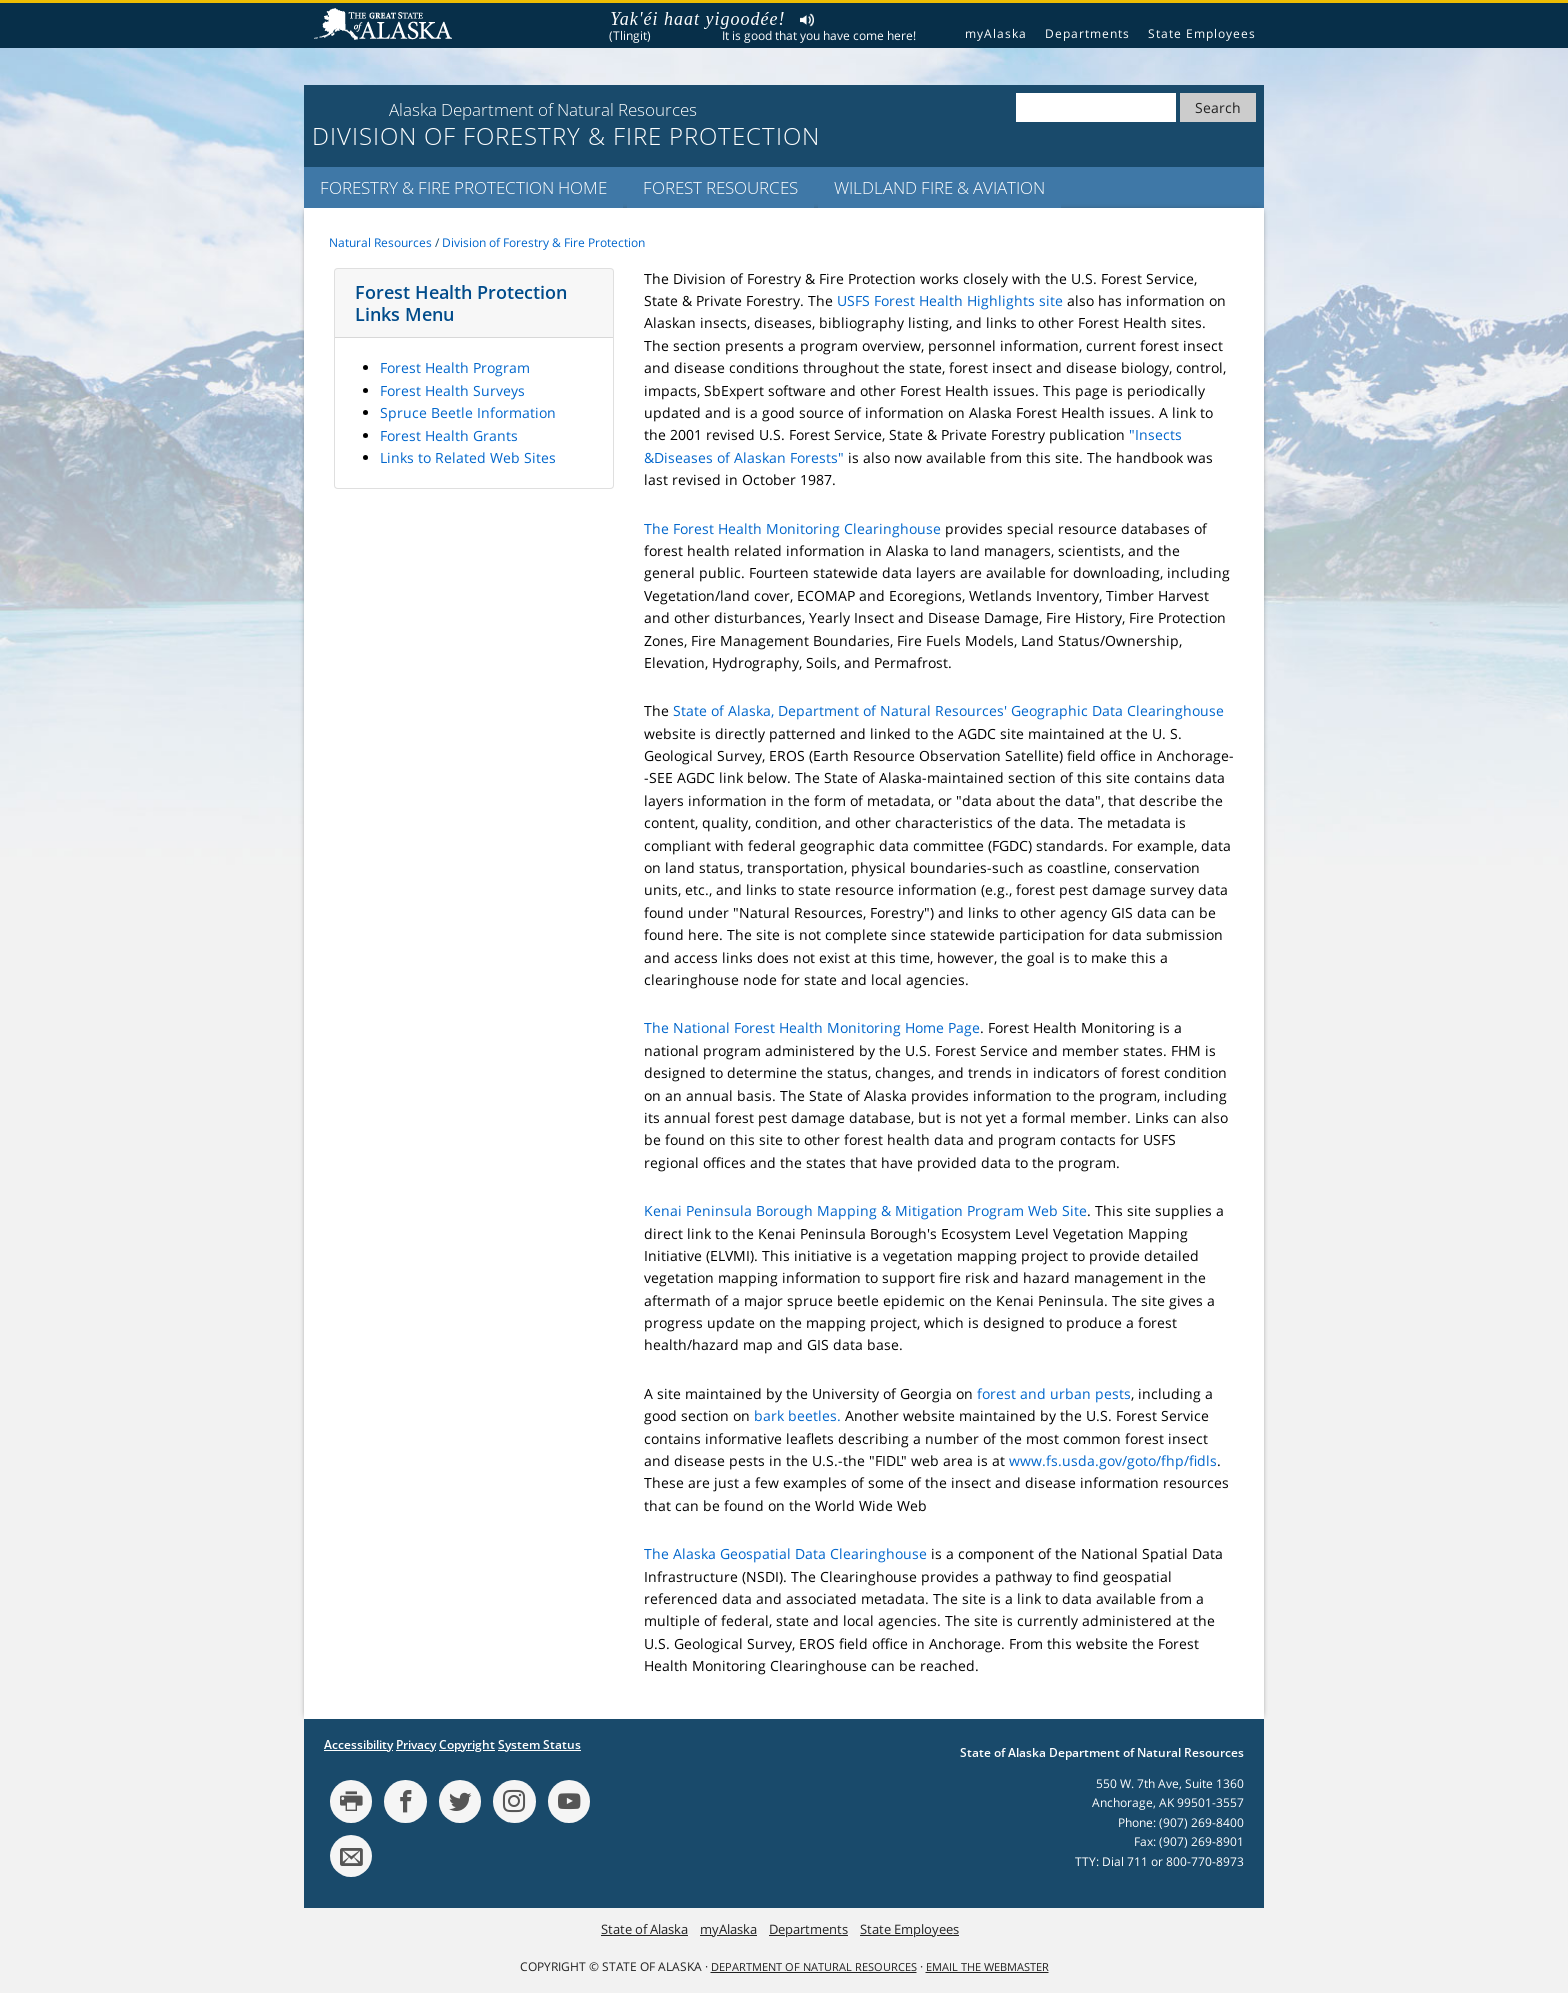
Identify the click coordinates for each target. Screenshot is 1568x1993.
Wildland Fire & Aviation (939, 187)
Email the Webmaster (987, 1967)
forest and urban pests (1054, 1393)
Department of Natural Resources (814, 1967)
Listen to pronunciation (807, 22)
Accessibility (358, 1744)
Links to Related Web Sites (468, 457)
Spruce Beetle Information (468, 412)
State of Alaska (386, 26)
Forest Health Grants (449, 435)
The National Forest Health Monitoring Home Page (812, 1027)
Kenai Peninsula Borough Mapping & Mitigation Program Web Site (865, 1210)
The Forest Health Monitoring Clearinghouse (792, 528)
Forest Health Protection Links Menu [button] (461, 303)
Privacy (416, 1744)
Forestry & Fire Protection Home (463, 187)
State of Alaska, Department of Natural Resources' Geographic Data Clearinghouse (948, 710)
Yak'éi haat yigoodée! (697, 19)
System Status (539, 1744)
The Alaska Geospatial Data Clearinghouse (785, 1553)
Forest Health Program (455, 367)
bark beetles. (797, 1415)
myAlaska (996, 33)
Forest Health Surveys (452, 390)
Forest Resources (720, 187)
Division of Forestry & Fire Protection (543, 242)
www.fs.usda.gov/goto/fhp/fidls (1113, 1460)
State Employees (1202, 33)
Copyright (467, 1744)
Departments (1087, 33)
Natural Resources (380, 242)
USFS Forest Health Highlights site (950, 300)
